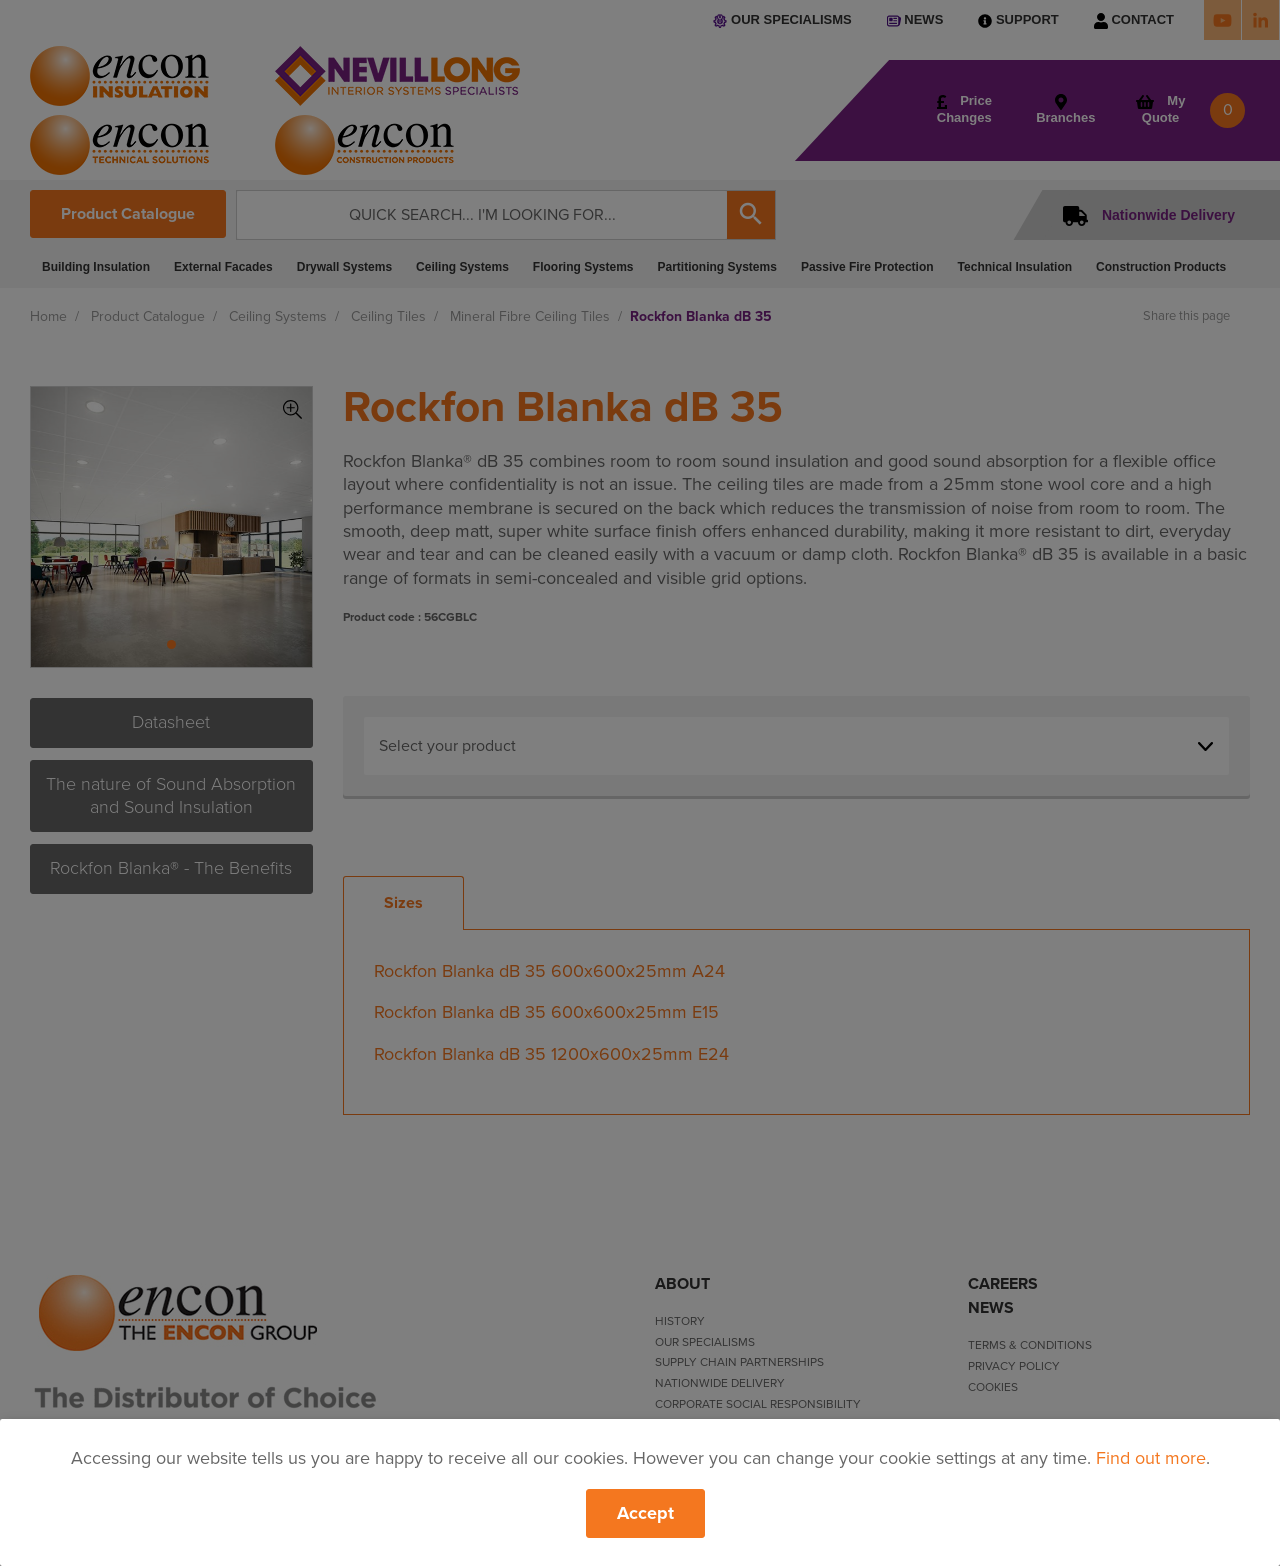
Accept (645, 1513)
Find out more (1151, 1458)
